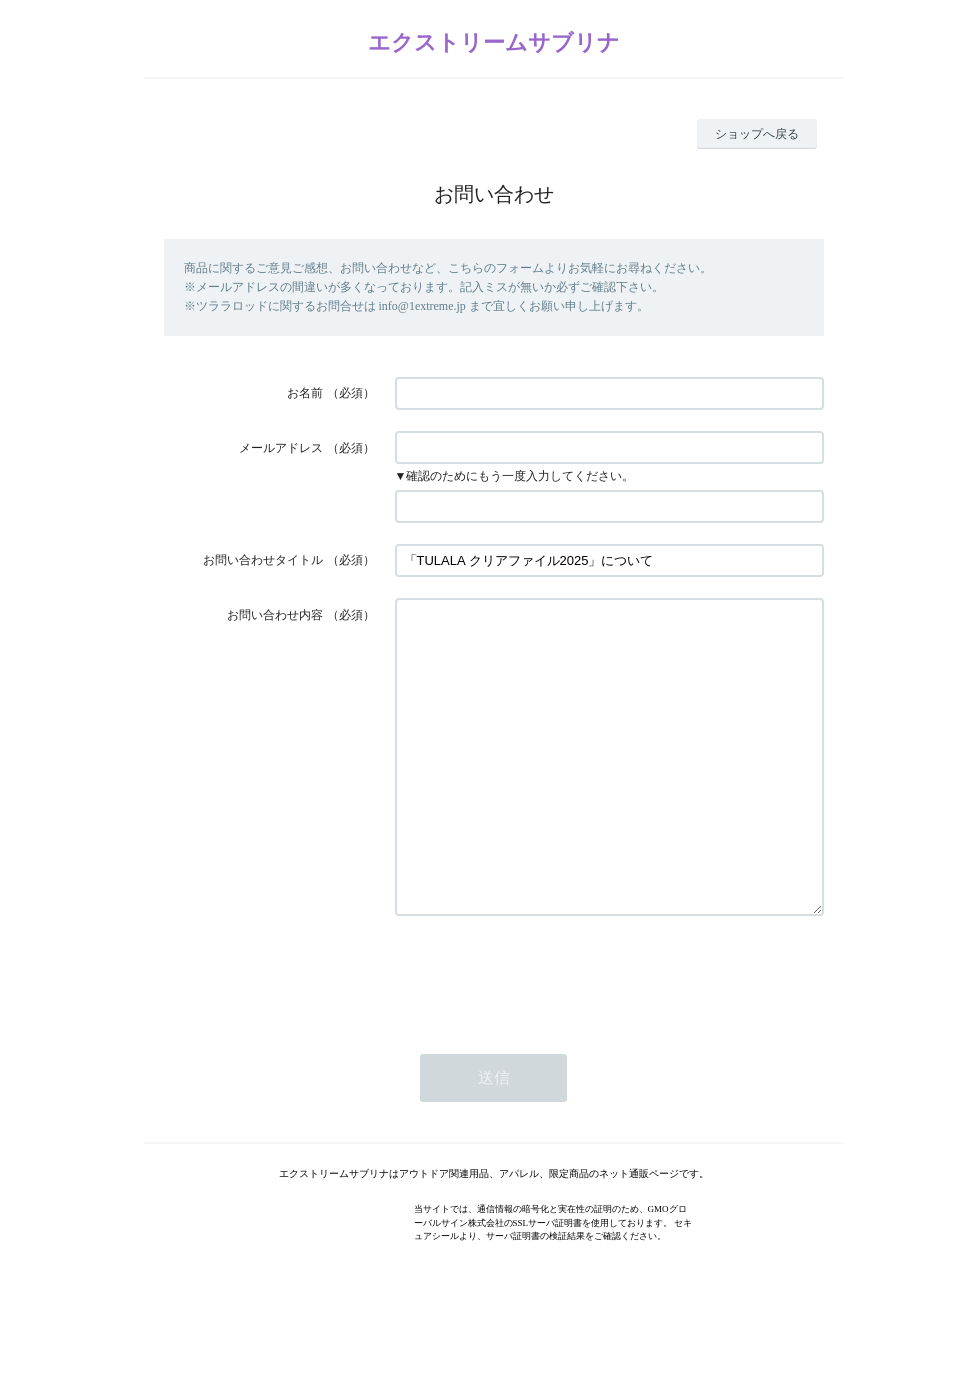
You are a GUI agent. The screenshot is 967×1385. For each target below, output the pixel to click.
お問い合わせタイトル (263, 560)
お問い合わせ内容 (275, 615)
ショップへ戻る (757, 134)
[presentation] (547, 1035)
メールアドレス (281, 448)
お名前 (305, 393)
